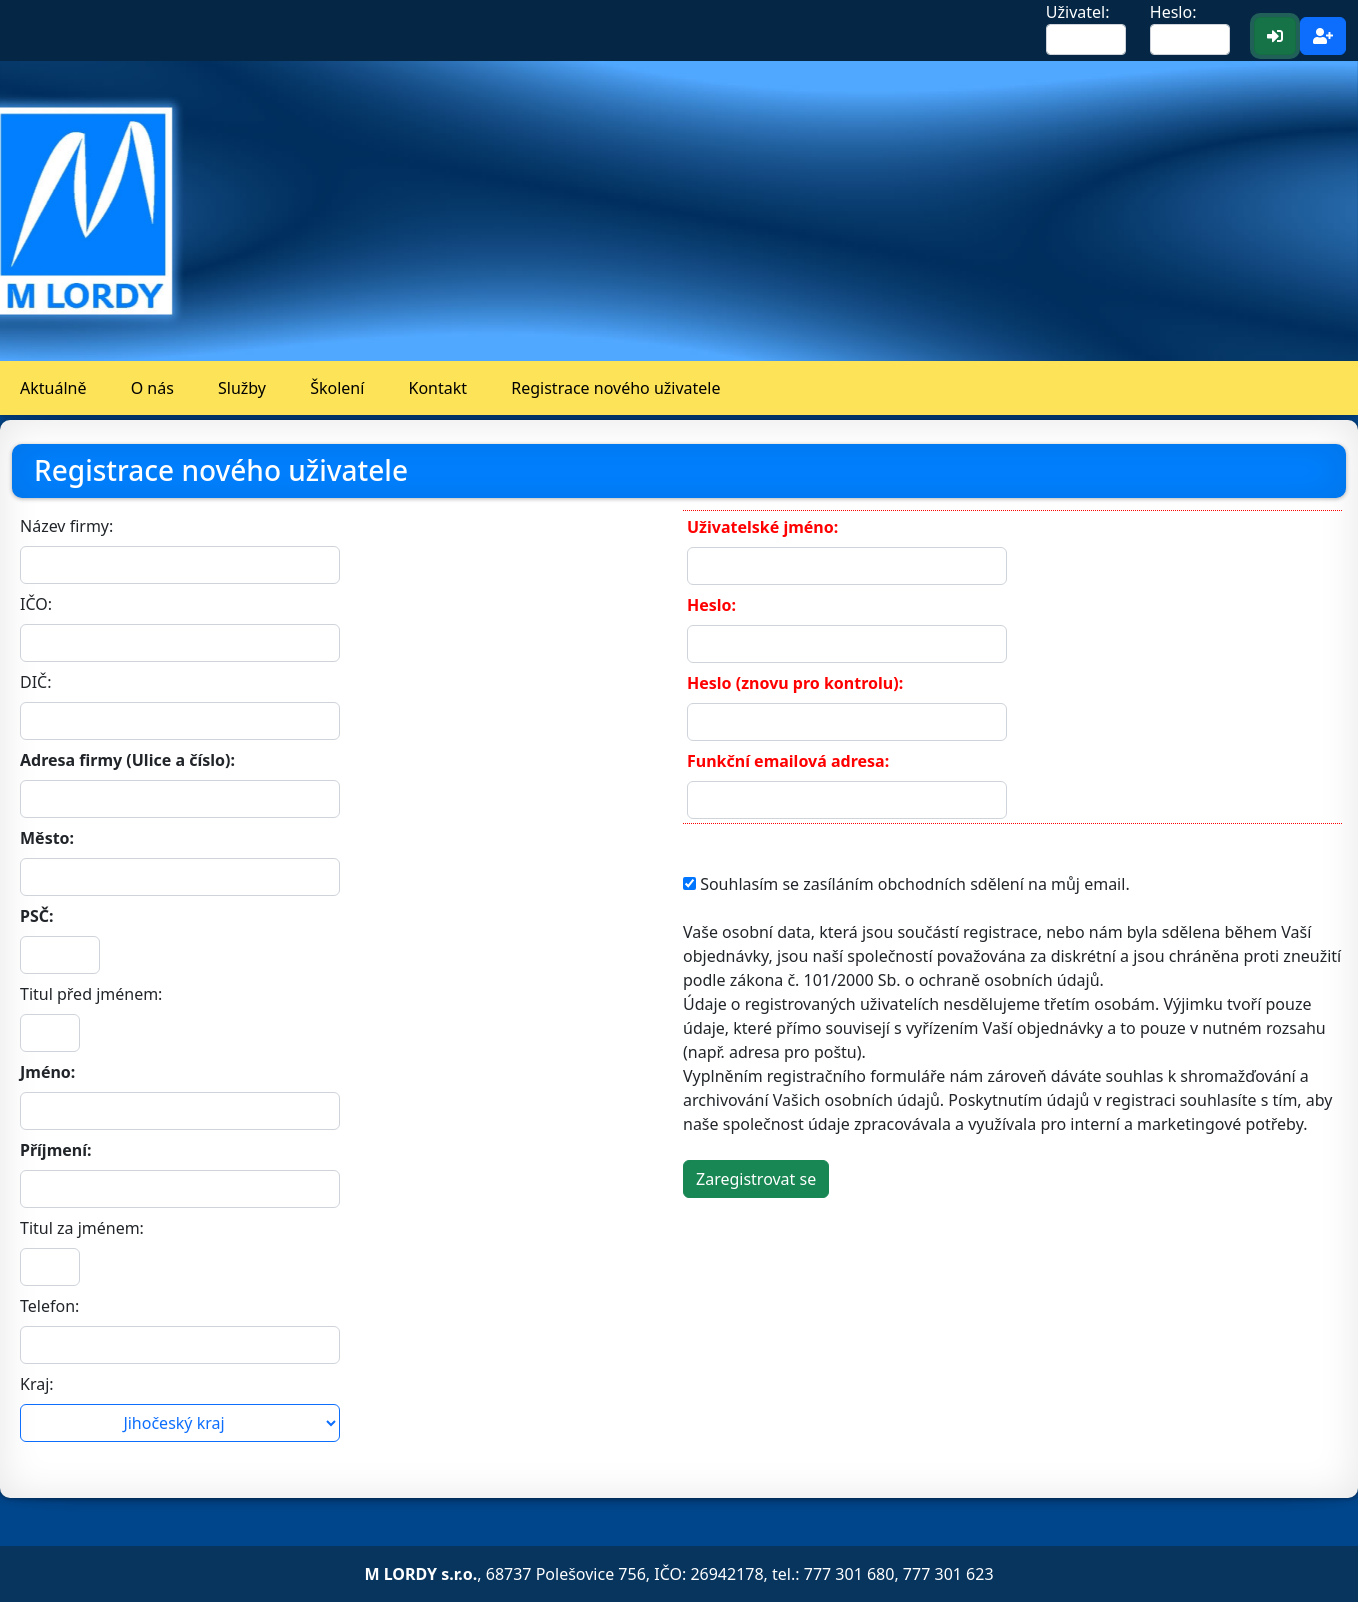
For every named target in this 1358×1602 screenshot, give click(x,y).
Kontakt (438, 388)
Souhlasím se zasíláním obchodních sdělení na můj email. (913, 884)
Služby (242, 388)
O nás (152, 388)
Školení (337, 388)
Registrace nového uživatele (615, 388)
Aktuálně (53, 388)
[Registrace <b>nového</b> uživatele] (1323, 36)
